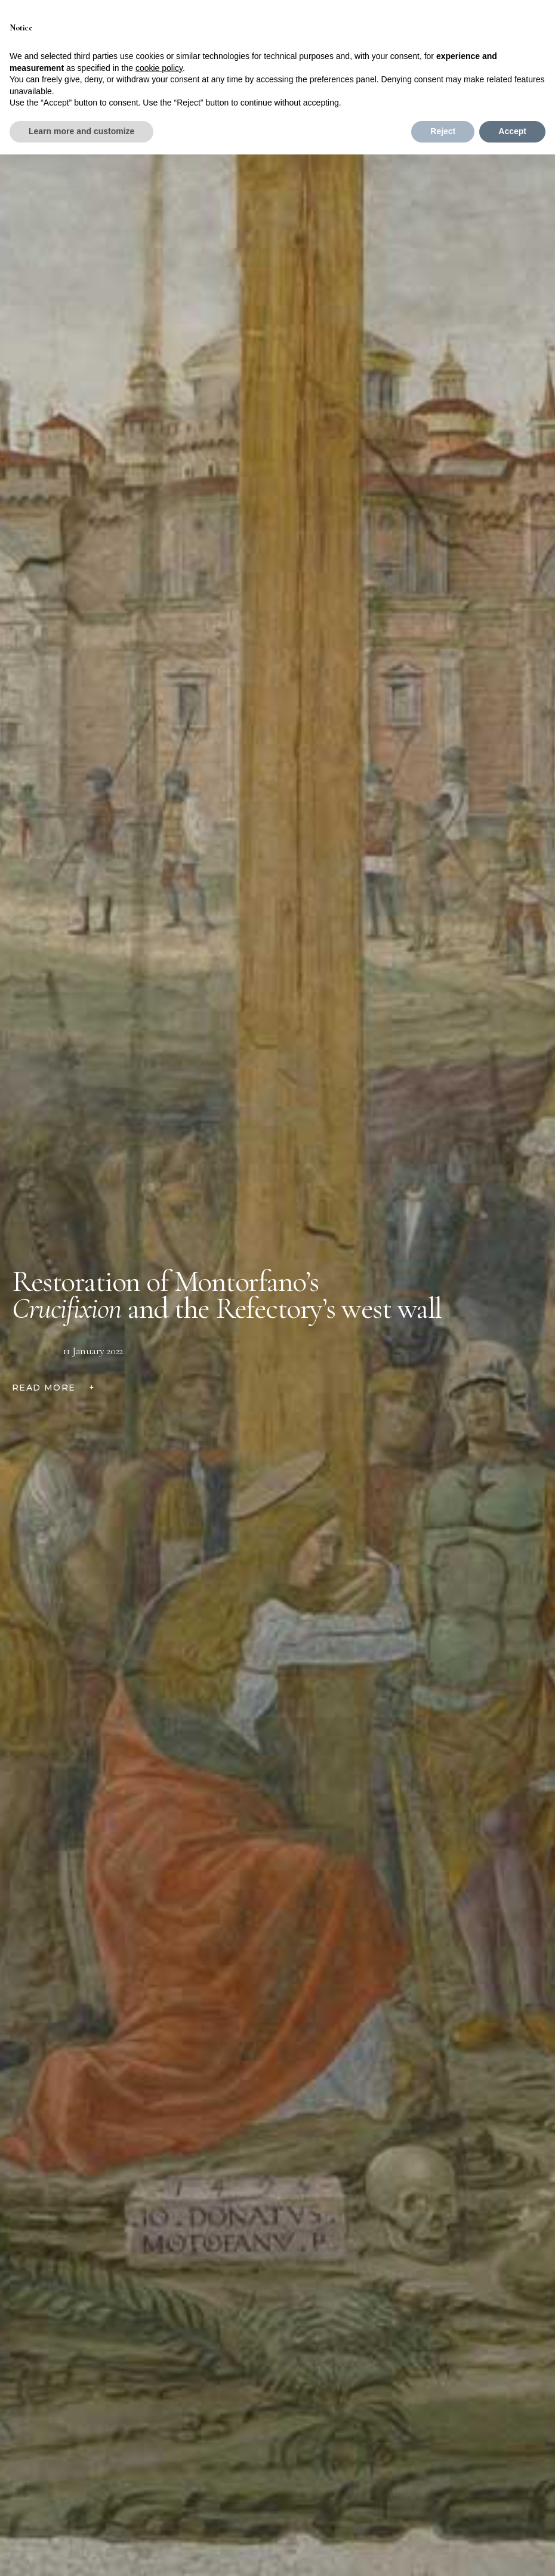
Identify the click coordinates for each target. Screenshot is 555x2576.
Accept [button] (512, 131)
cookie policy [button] (159, 68)
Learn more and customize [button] (81, 131)
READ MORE (53, 1387)
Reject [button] (442, 131)
